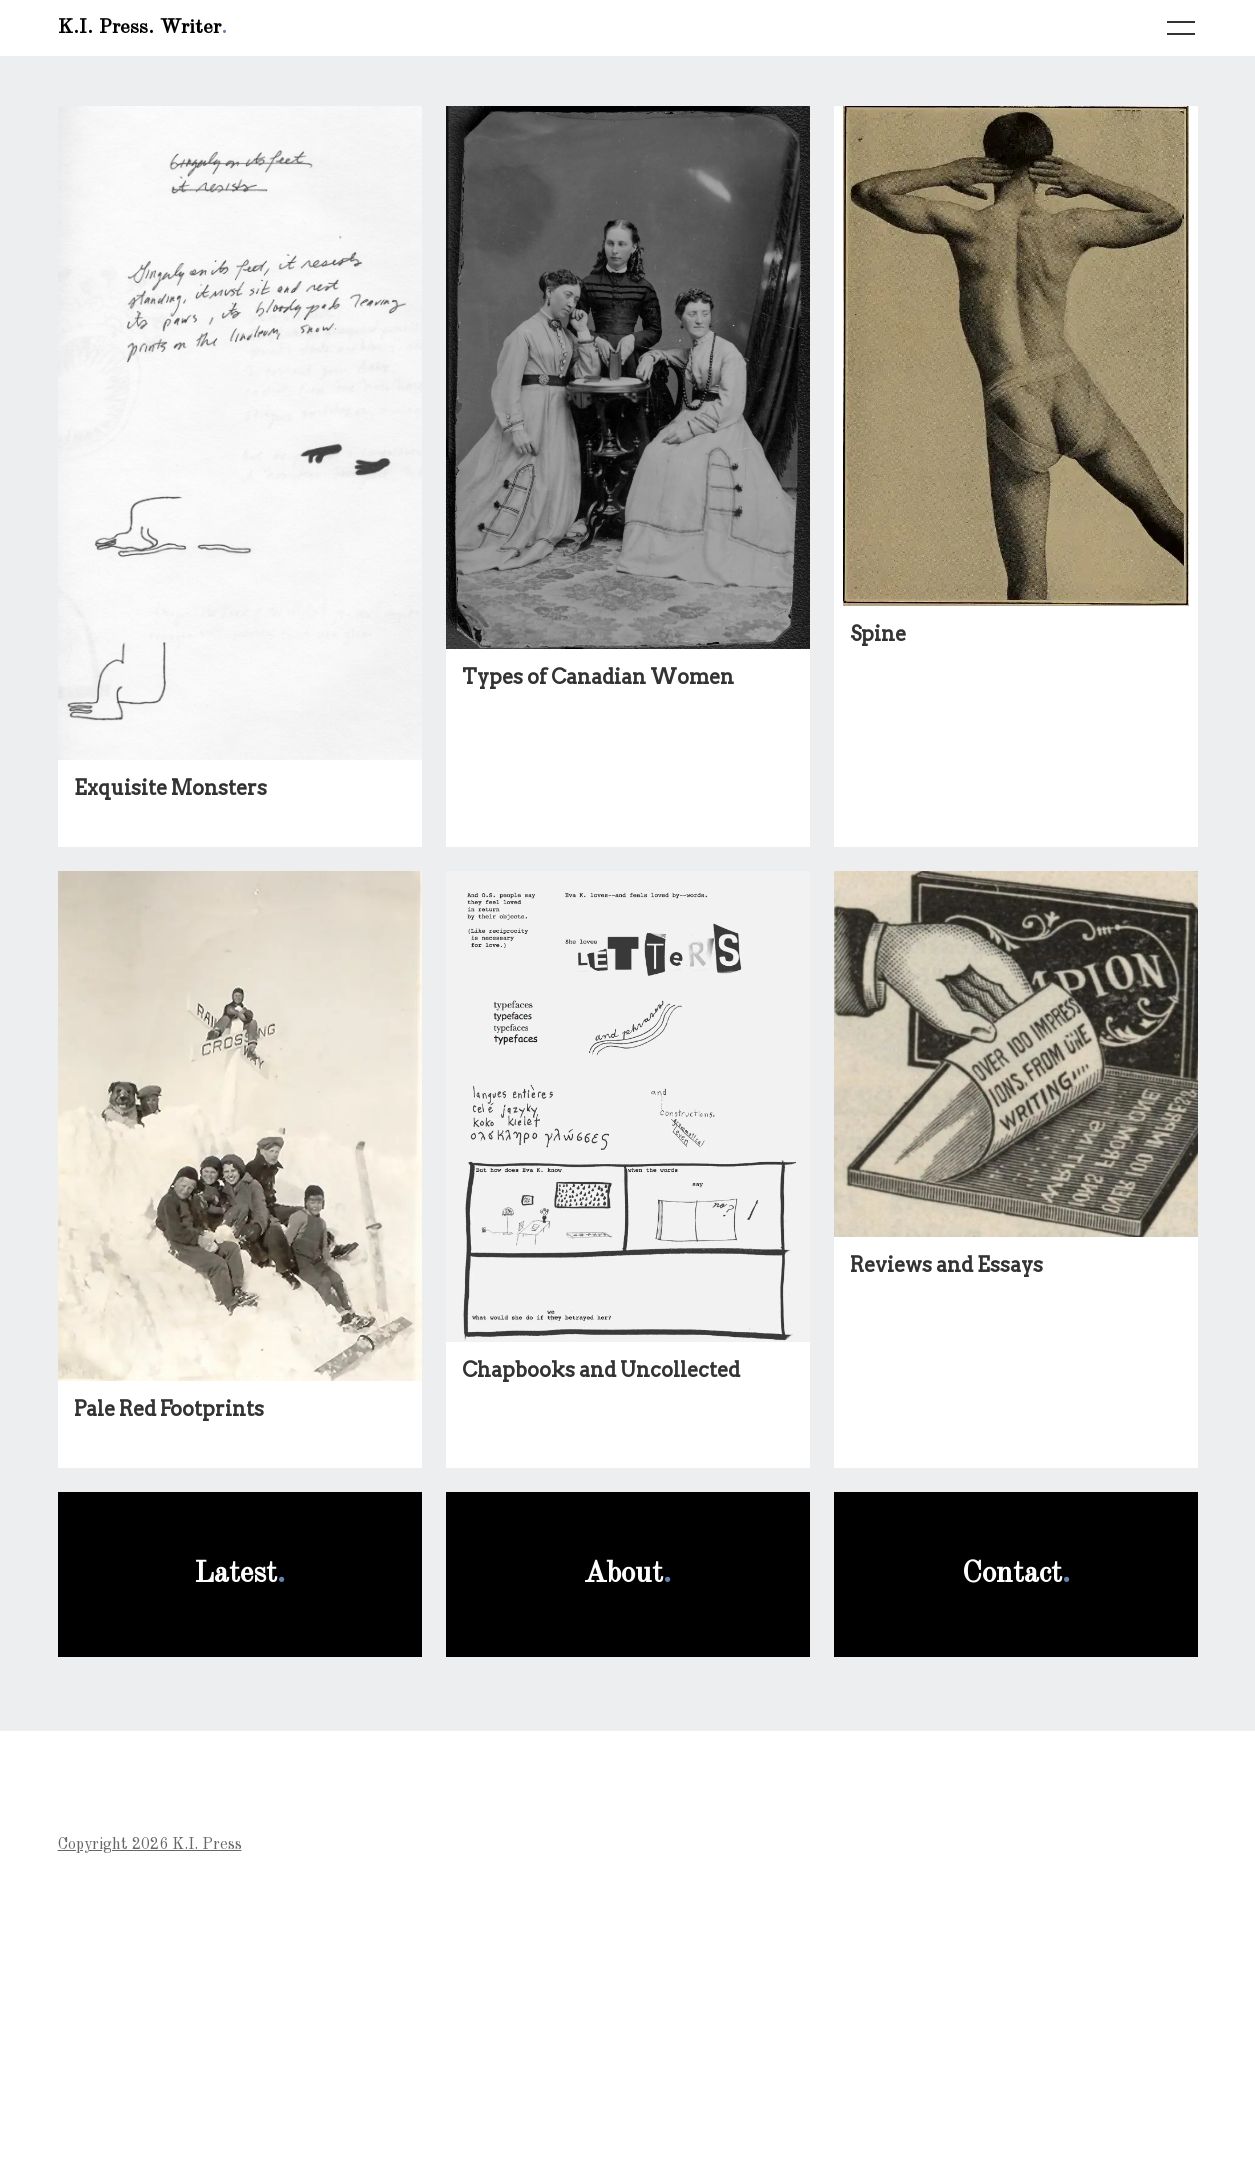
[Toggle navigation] (1181, 28)
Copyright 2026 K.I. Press (150, 1845)
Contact (1012, 1574)
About (623, 1574)
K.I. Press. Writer (139, 28)
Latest (235, 1574)
